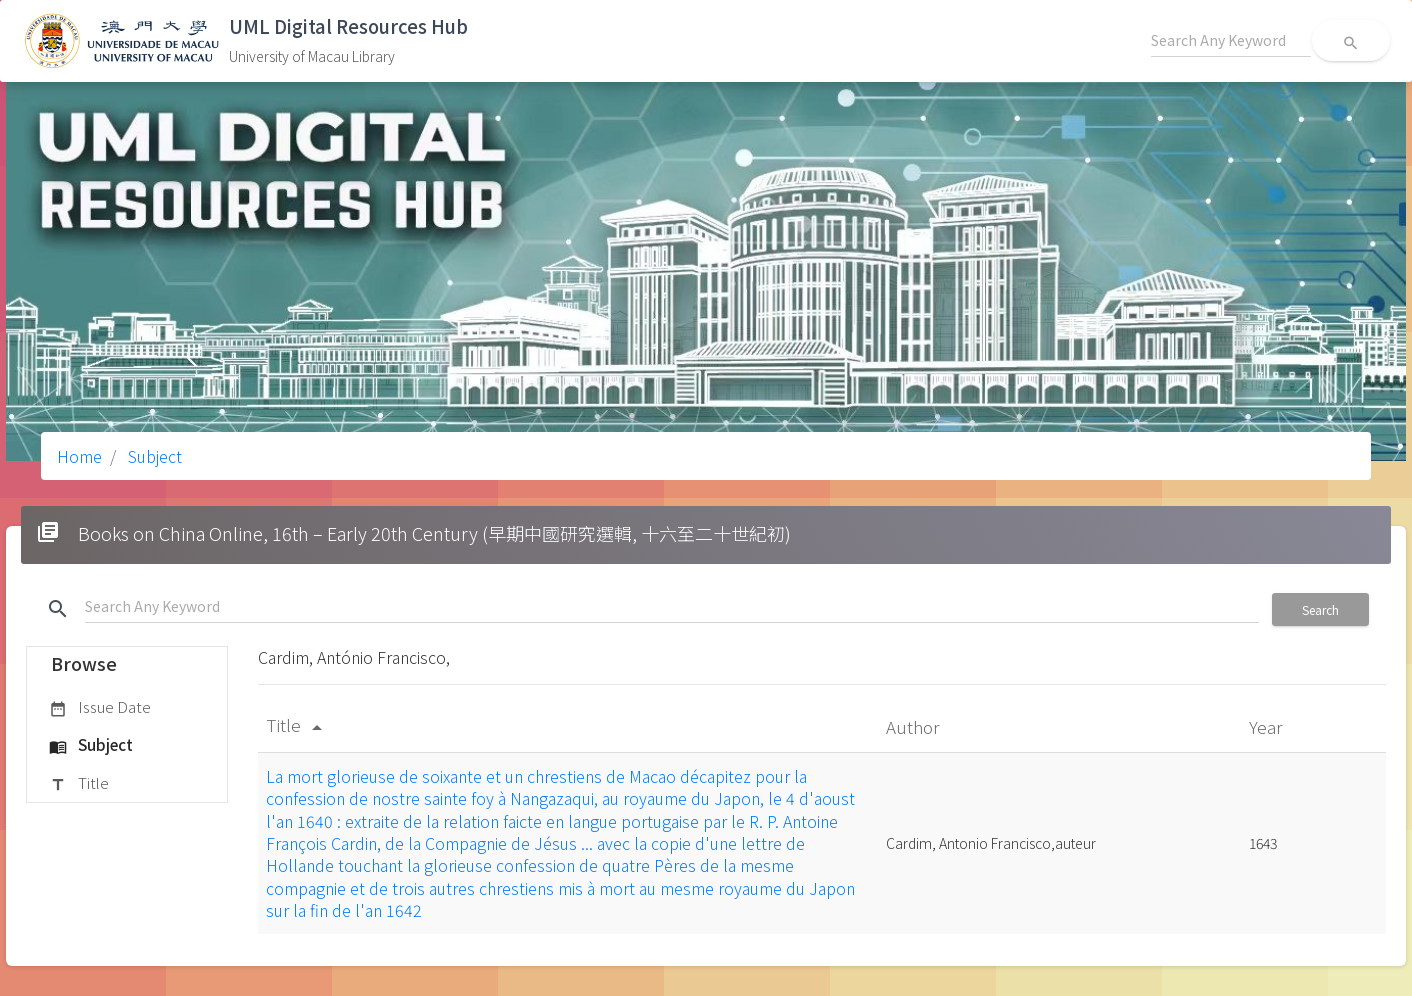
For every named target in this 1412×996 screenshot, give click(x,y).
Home (79, 456)
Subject (153, 456)
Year (1267, 726)
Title (79, 784)
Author (914, 726)
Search (1320, 609)
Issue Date (100, 708)
